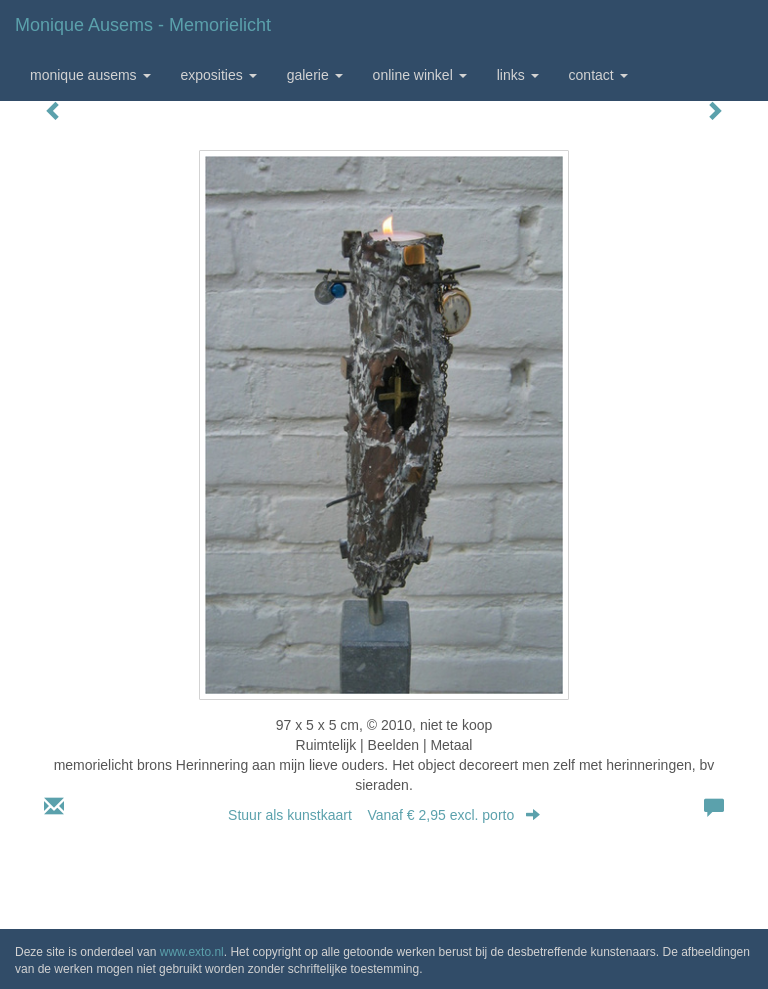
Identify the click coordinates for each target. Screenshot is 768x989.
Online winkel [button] (420, 75)
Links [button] (518, 75)
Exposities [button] (219, 75)
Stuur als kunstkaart (384, 815)
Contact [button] (598, 75)
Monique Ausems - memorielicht (143, 25)
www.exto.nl (192, 952)
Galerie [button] (315, 75)
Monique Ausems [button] (90, 75)
